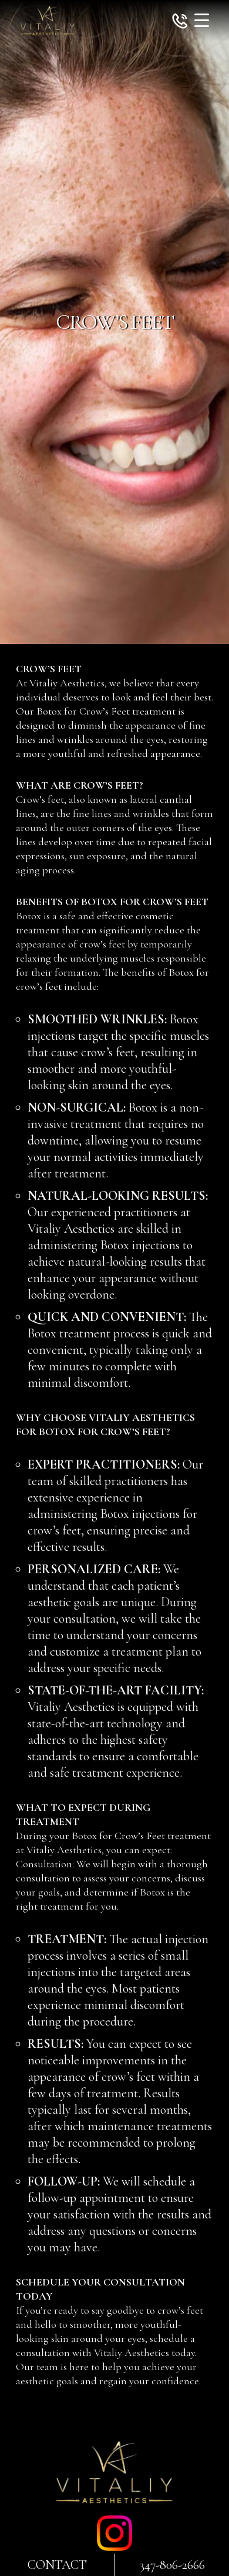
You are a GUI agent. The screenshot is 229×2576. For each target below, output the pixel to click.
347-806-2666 (172, 2564)
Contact (57, 2564)
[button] (180, 23)
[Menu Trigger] (202, 20)
